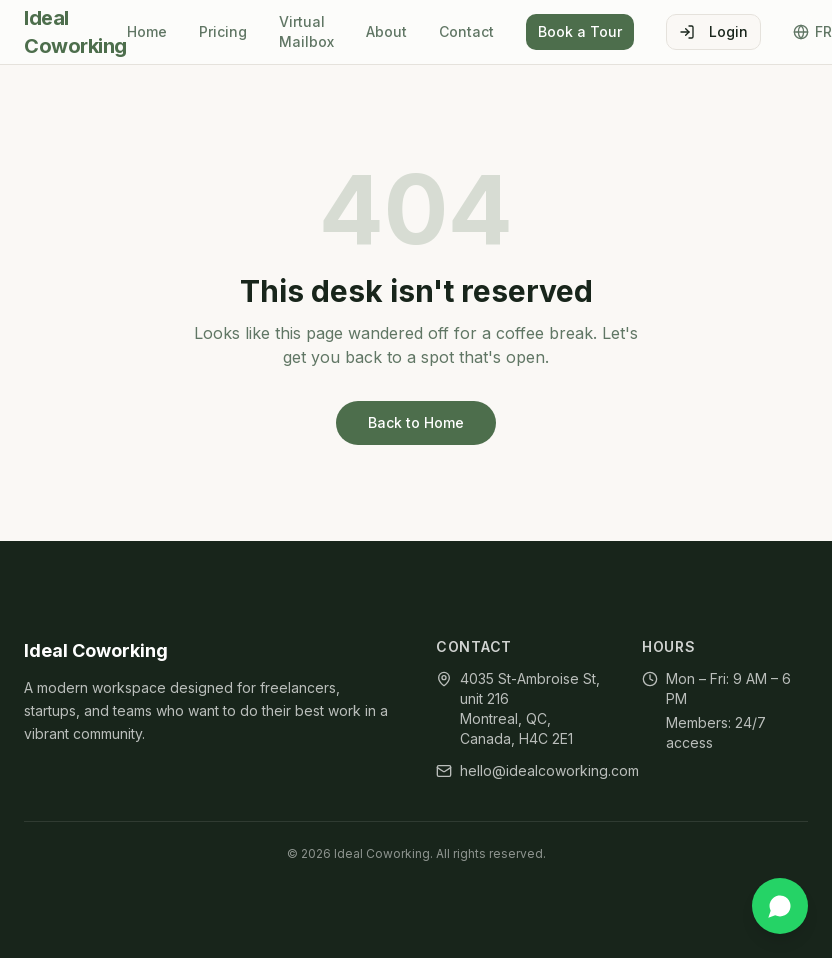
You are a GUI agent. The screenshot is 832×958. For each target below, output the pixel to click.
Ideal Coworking (75, 32)
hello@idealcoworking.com (549, 770)
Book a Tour (580, 31)
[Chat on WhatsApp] (780, 906)
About (386, 31)
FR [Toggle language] (812, 31)
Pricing (223, 31)
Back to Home (416, 422)
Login (713, 31)
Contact (466, 31)
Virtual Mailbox (306, 31)
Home (147, 31)
